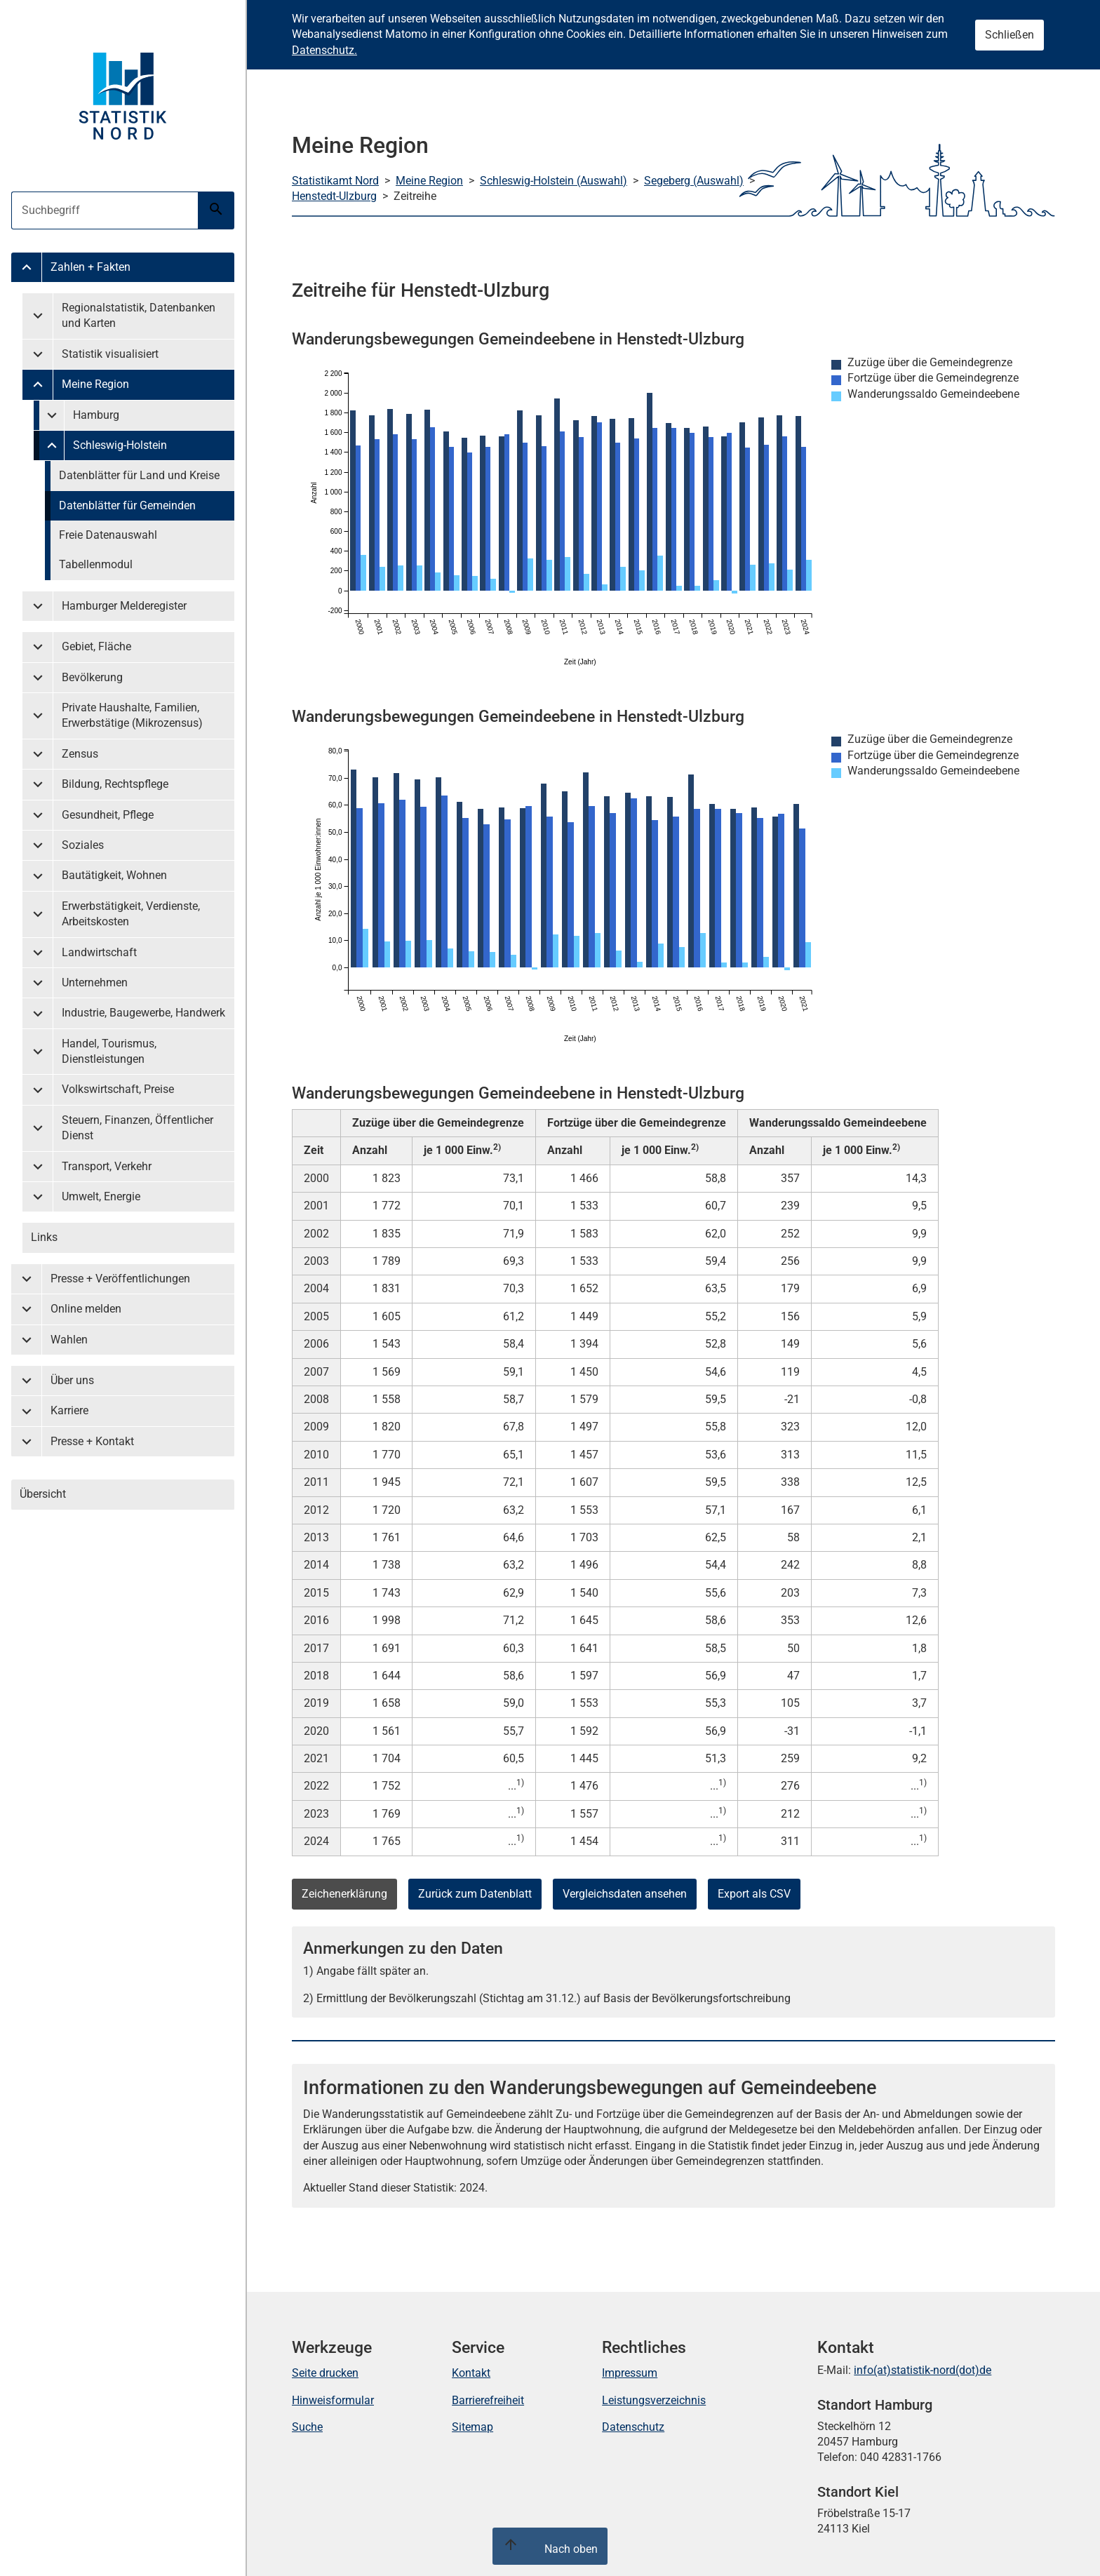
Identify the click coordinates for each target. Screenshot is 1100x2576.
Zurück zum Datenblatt (475, 1893)
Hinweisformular (333, 2400)
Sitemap (472, 2427)
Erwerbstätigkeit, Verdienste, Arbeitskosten (131, 913)
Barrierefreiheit (488, 2400)
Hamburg (96, 415)
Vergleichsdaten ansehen (625, 1893)
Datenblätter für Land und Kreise (139, 475)
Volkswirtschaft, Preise (118, 1089)
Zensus (80, 753)
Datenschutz (633, 2427)
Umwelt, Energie (101, 1196)
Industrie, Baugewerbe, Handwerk (143, 1012)
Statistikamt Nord (335, 180)
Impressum (629, 2373)
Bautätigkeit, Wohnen (114, 875)
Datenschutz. (324, 50)
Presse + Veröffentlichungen (120, 1278)
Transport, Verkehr (107, 1166)
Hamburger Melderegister (124, 605)
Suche (307, 2427)
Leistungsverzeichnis (654, 2400)
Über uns (72, 1380)
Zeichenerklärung (344, 1893)
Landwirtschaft (99, 952)
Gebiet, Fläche (96, 646)
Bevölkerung (92, 677)
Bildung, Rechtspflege (115, 784)
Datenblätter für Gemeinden (127, 505)
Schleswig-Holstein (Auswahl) (553, 180)
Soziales (83, 845)
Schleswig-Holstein (120, 445)
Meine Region (95, 384)
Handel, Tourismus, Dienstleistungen (109, 1051)
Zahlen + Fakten (90, 267)
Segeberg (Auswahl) (694, 180)
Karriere (69, 1410)
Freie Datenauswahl (108, 535)
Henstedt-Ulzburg (334, 196)
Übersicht (43, 1494)
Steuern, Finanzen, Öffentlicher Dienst (137, 1127)
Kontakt (471, 2373)
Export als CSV (754, 1893)
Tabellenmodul (96, 564)
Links (44, 1237)
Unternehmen (95, 982)
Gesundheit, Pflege (108, 814)
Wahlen (69, 1339)
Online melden (86, 1308)
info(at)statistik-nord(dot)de (922, 2370)
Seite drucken (325, 2373)
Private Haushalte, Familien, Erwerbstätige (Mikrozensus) (132, 715)
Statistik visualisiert (110, 354)
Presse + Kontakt (92, 1441)
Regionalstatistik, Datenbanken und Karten (138, 315)
